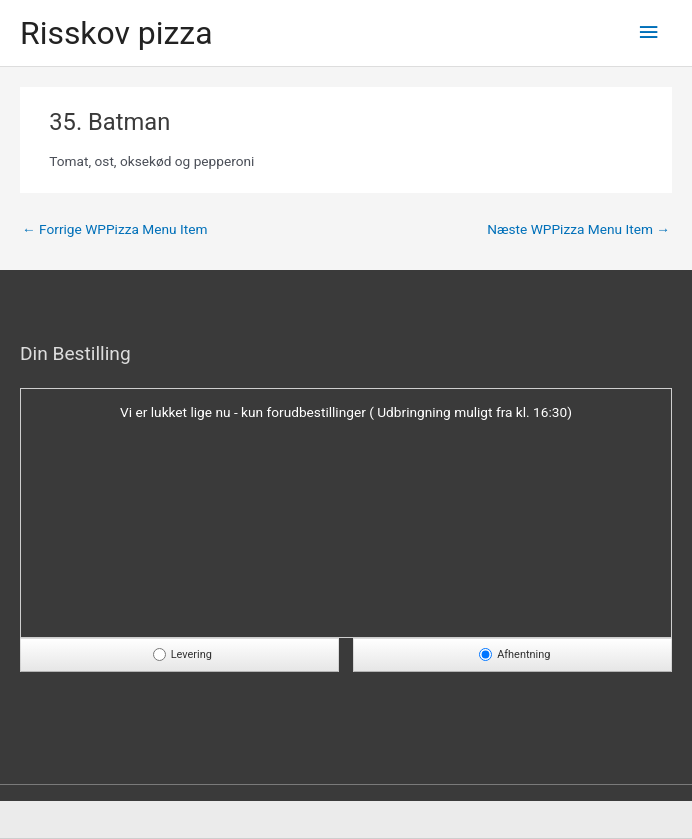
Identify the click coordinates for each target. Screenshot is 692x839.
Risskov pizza (116, 33)
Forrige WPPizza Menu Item (114, 229)
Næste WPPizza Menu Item (578, 229)
